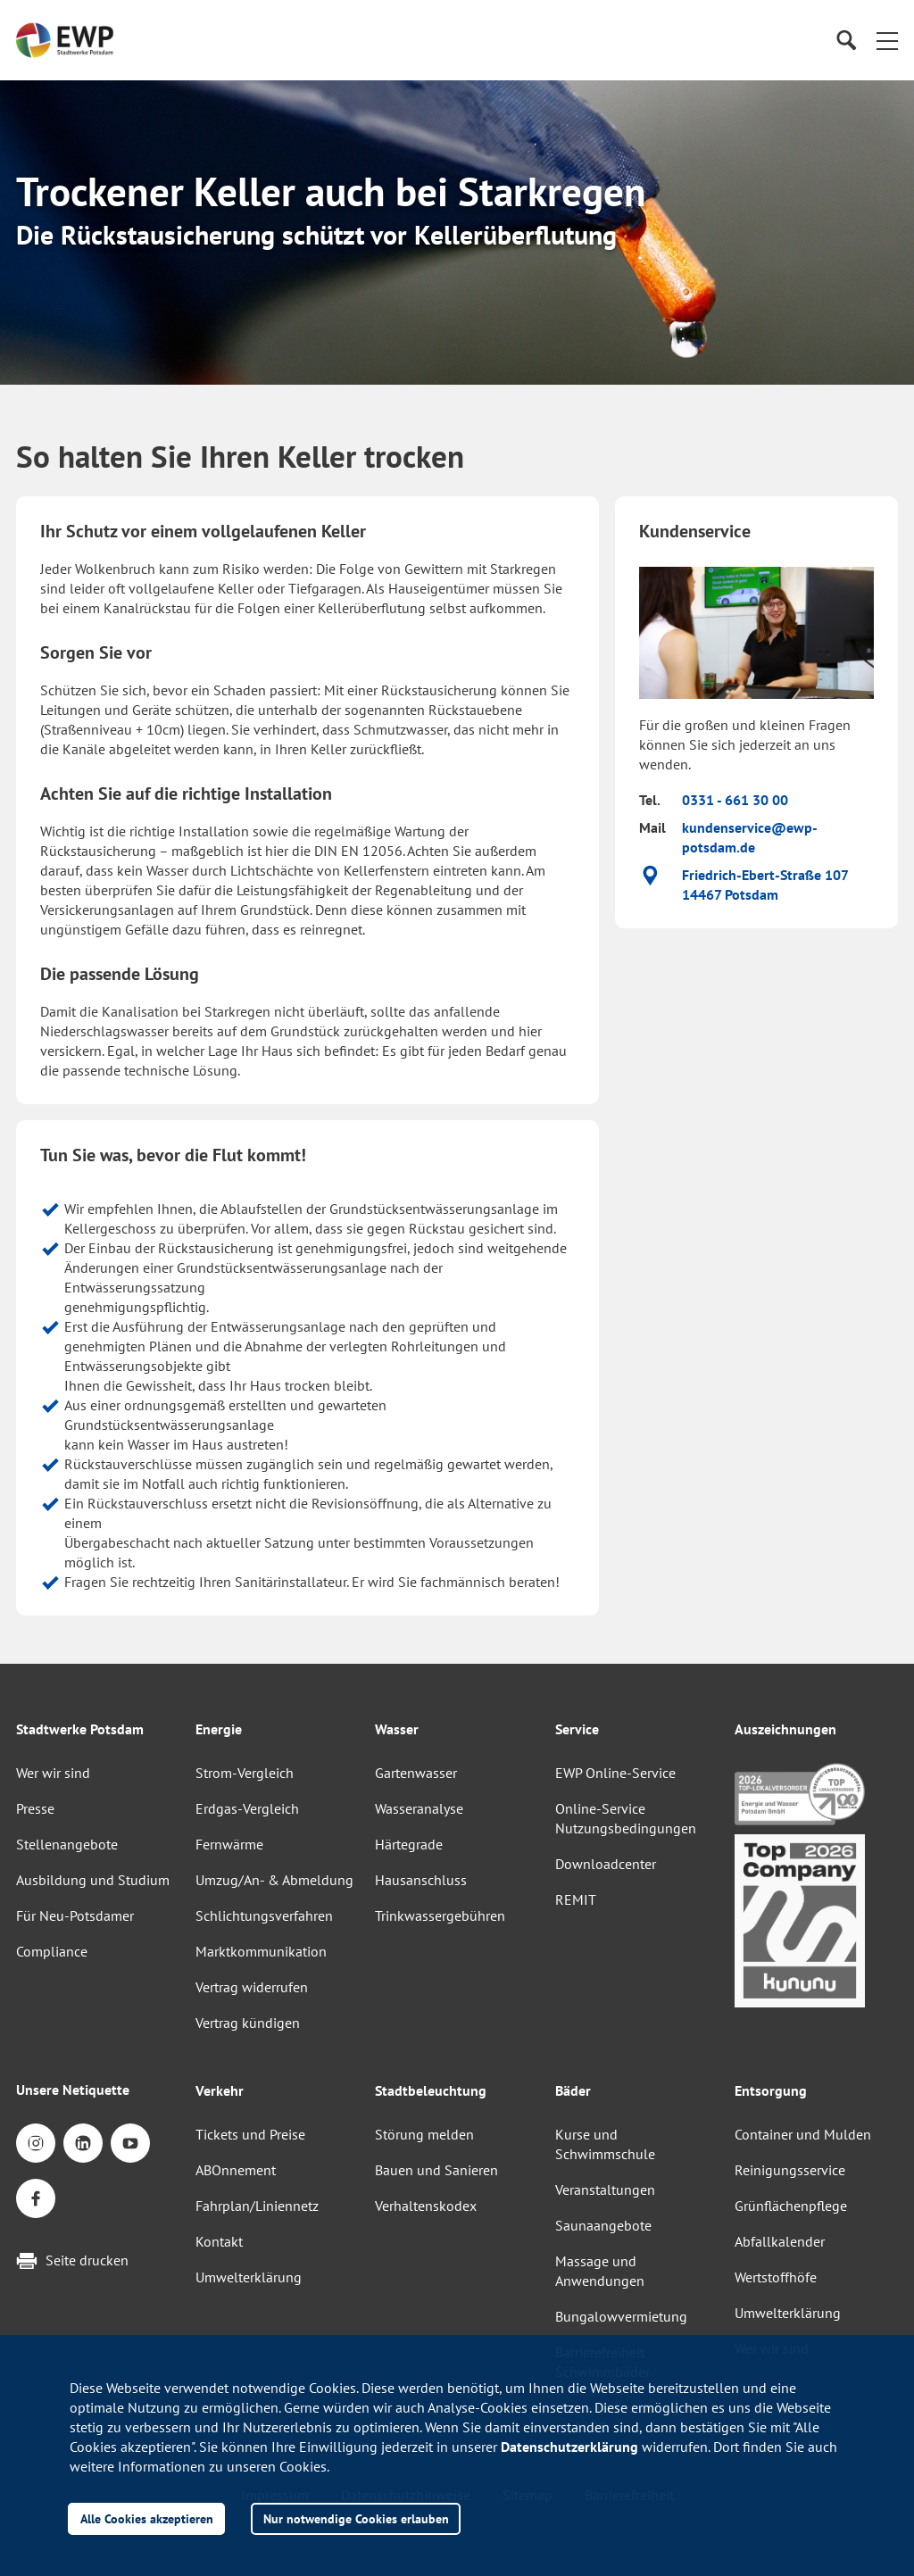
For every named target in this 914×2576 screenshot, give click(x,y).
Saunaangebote (603, 2225)
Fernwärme (229, 1844)
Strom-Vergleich (244, 1773)
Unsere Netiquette (72, 2089)
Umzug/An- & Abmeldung (274, 1880)
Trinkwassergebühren (440, 1915)
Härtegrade (409, 1844)
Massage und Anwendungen (599, 2270)
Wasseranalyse (419, 1808)
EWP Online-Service (615, 1773)
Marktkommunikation (261, 1951)
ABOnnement (235, 2170)
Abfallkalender (780, 2241)
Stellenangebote (67, 1844)
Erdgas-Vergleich (247, 1808)
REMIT (575, 1899)
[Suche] (846, 41)
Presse (35, 1808)
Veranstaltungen (605, 2189)
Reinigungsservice (790, 2170)
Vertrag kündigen (247, 2023)
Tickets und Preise (250, 2134)
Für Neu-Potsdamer (75, 1915)
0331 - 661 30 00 (735, 800)
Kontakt (219, 2241)
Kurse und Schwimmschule (605, 2144)
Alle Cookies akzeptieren (146, 2518)
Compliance (51, 1951)
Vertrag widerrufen (251, 1987)
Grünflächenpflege (791, 2206)
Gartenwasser (416, 1773)
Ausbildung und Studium (93, 1880)
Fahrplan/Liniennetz (257, 2206)
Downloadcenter (605, 1864)
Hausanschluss (421, 1880)
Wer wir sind (53, 1773)
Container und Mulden (803, 2134)
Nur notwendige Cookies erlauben (356, 2518)
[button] (887, 40)
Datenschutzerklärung (569, 2447)
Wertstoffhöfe (776, 2277)
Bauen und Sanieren (436, 2170)
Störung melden (424, 2134)
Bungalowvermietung (621, 2316)
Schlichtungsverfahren (264, 1915)
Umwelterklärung (248, 2277)
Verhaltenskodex (426, 2206)
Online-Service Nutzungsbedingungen (625, 1818)
